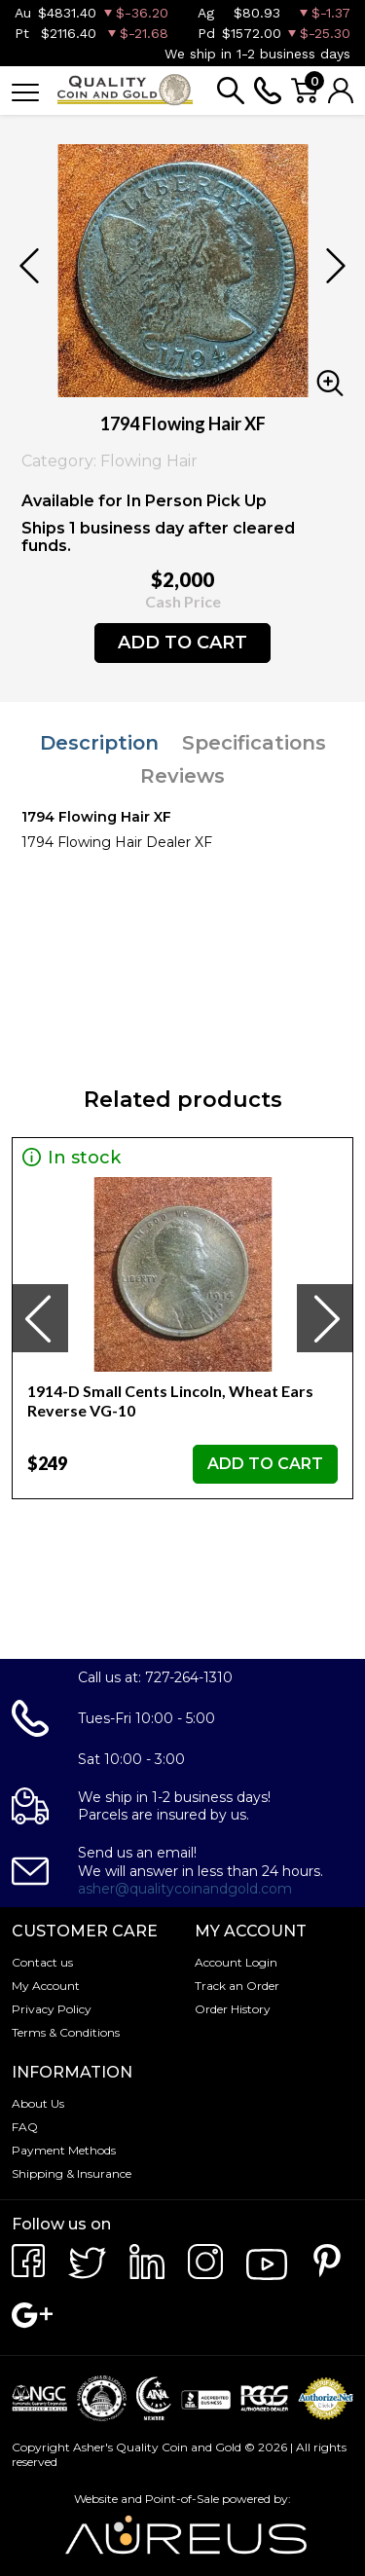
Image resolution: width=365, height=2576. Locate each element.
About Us (38, 2103)
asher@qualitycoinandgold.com (185, 1888)
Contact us (42, 1962)
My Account (46, 1985)
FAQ (25, 2126)
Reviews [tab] (182, 776)
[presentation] (40, 1318)
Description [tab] (99, 742)
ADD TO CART (182, 642)
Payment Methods (64, 2150)
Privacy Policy (51, 2009)
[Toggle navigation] (25, 91)
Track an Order (237, 1985)
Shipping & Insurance (71, 2173)
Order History (233, 2009)
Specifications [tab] (254, 742)
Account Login (236, 1962)
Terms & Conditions (66, 2032)
